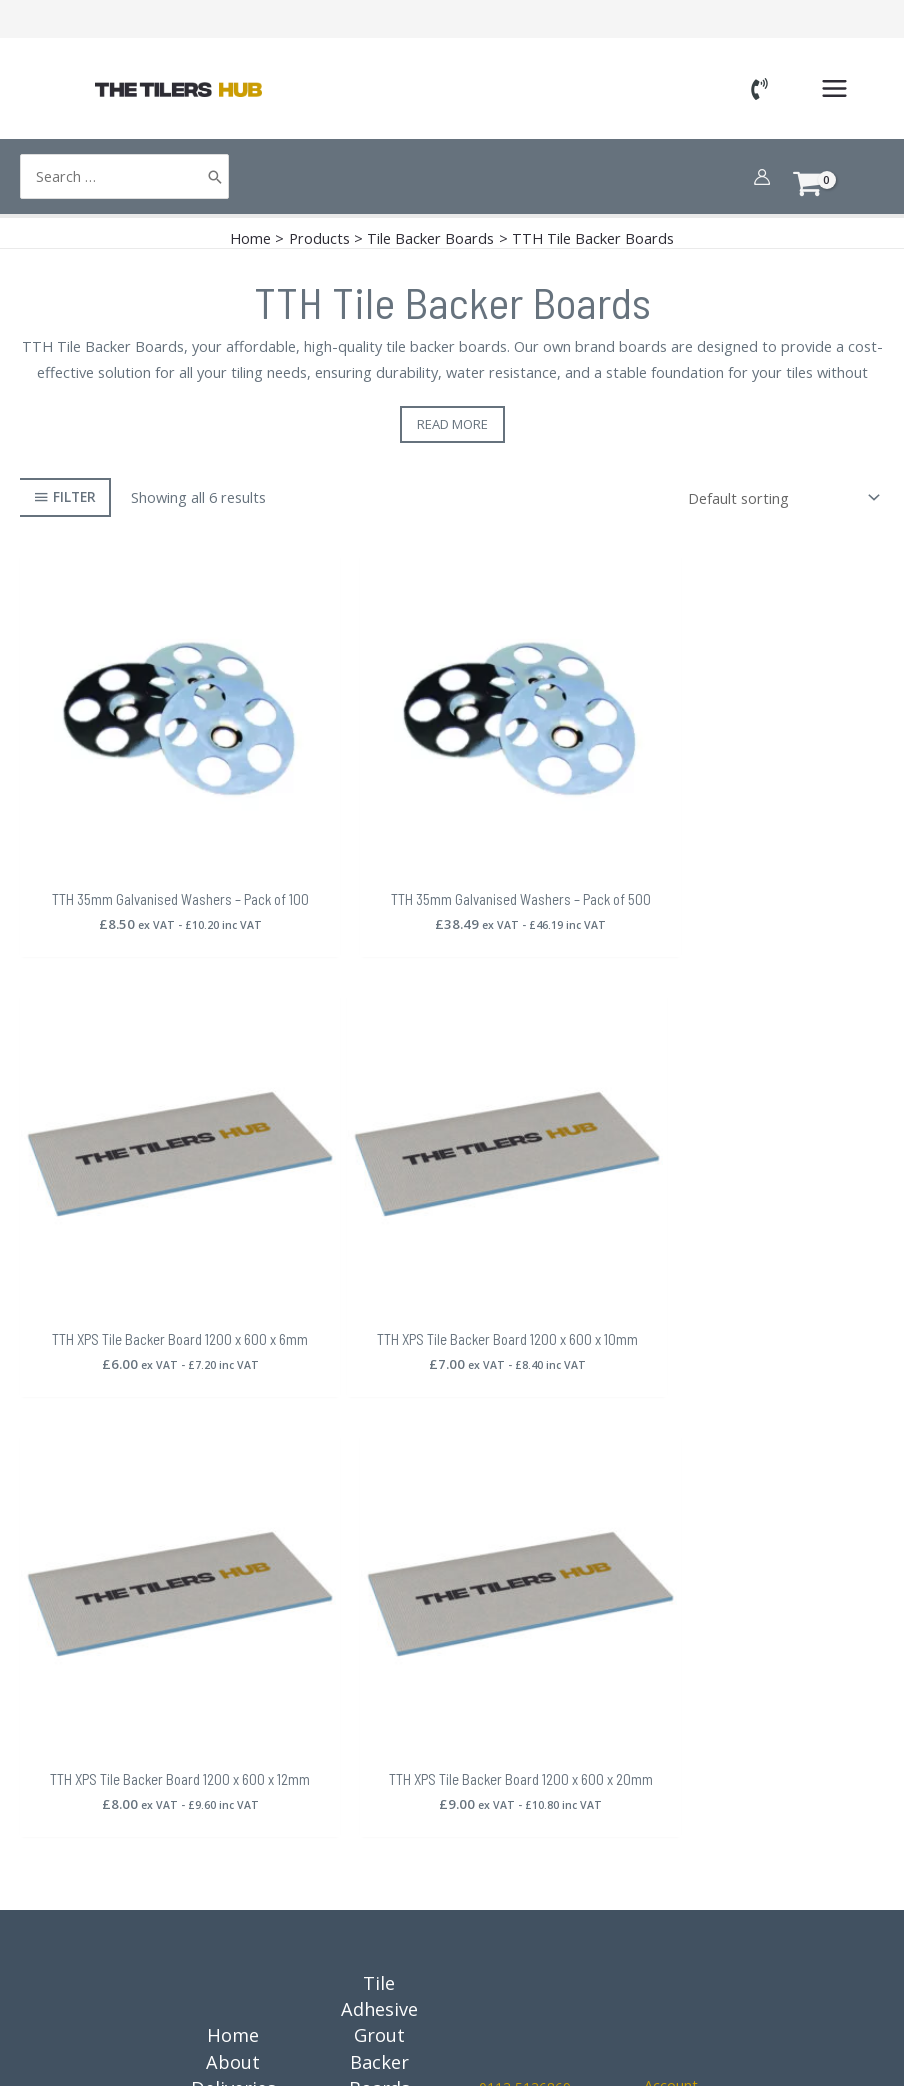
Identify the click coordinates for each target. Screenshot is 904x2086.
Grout (379, 1532)
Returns (233, 1611)
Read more (452, 424)
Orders (681, 1690)
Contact (233, 1821)
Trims (379, 1716)
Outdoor (379, 1821)
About (233, 1559)
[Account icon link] (762, 177)
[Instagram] (692, 1731)
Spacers (379, 1690)
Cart (681, 1664)
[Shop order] (780, 497)
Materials (379, 1795)
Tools (379, 1664)
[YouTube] (698, 1767)
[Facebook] (644, 1731)
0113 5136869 (525, 1584)
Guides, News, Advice (233, 1768)
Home (233, 1532)
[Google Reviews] (650, 1767)
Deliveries (233, 1585)
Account (671, 1581)
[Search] (215, 177)
